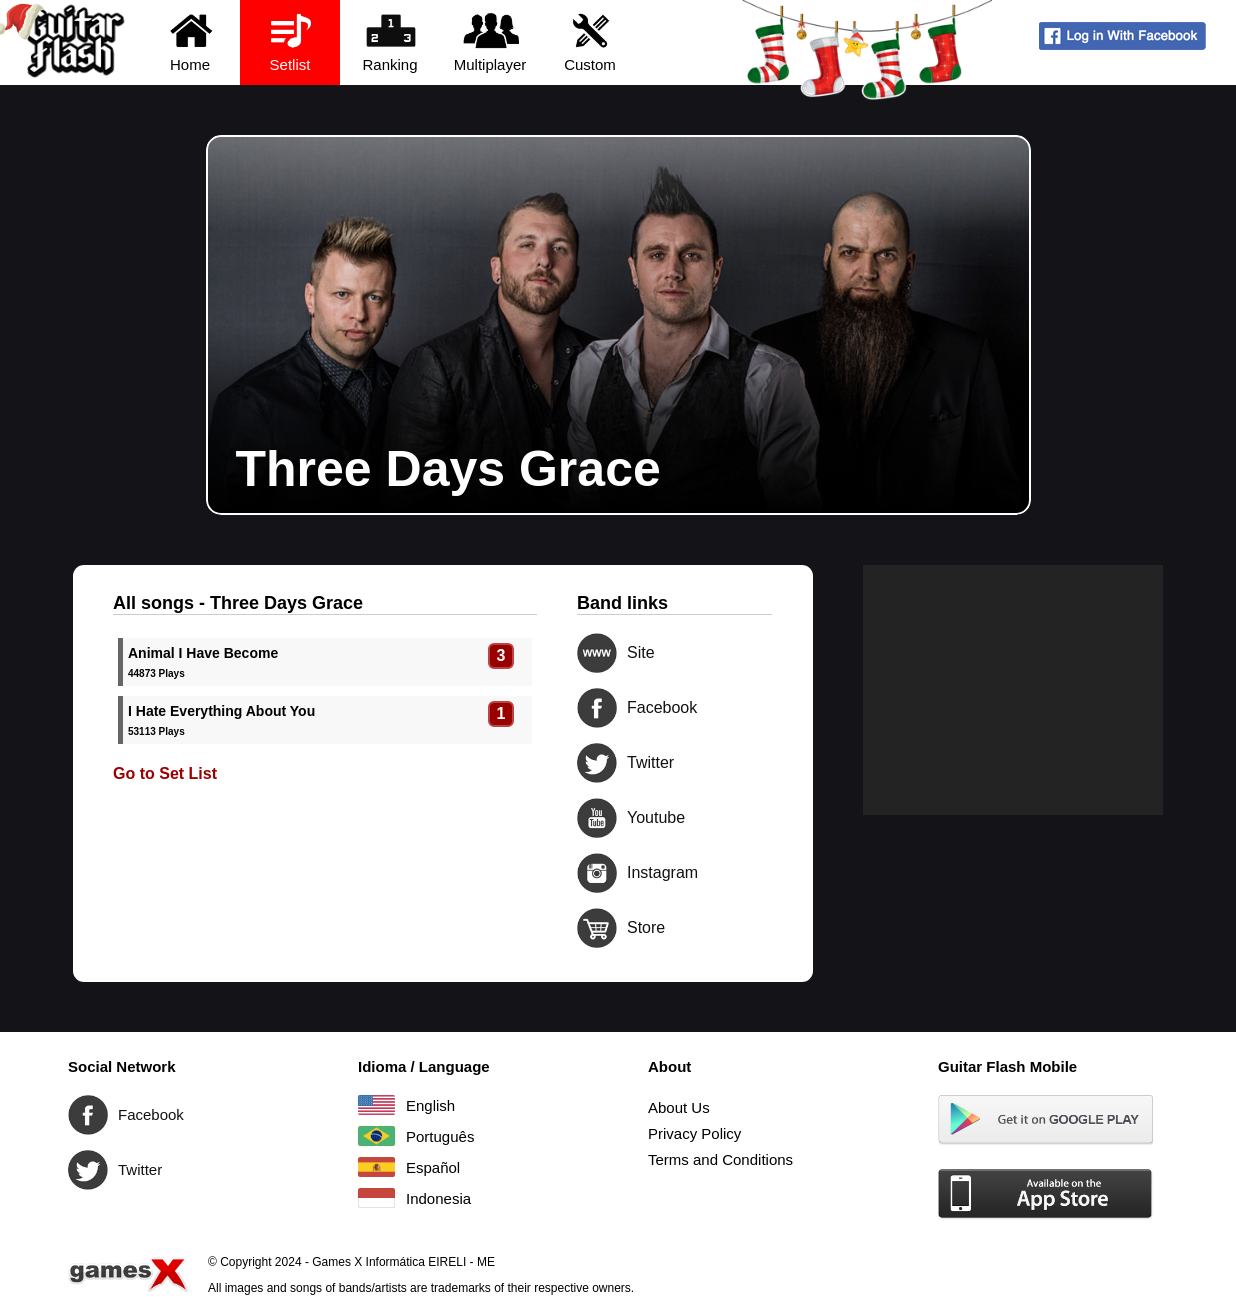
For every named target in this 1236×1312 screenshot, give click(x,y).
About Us (679, 1107)
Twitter (597, 763)
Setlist (290, 41)
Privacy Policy (694, 1133)
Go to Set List (165, 773)
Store (597, 928)
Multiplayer (490, 41)
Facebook (597, 708)
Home (190, 41)
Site (597, 653)
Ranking (390, 41)
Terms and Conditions (720, 1159)
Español (376, 1167)
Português (376, 1136)
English (376, 1105)
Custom (590, 41)
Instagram (597, 873)
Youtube (597, 818)
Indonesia (376, 1198)
